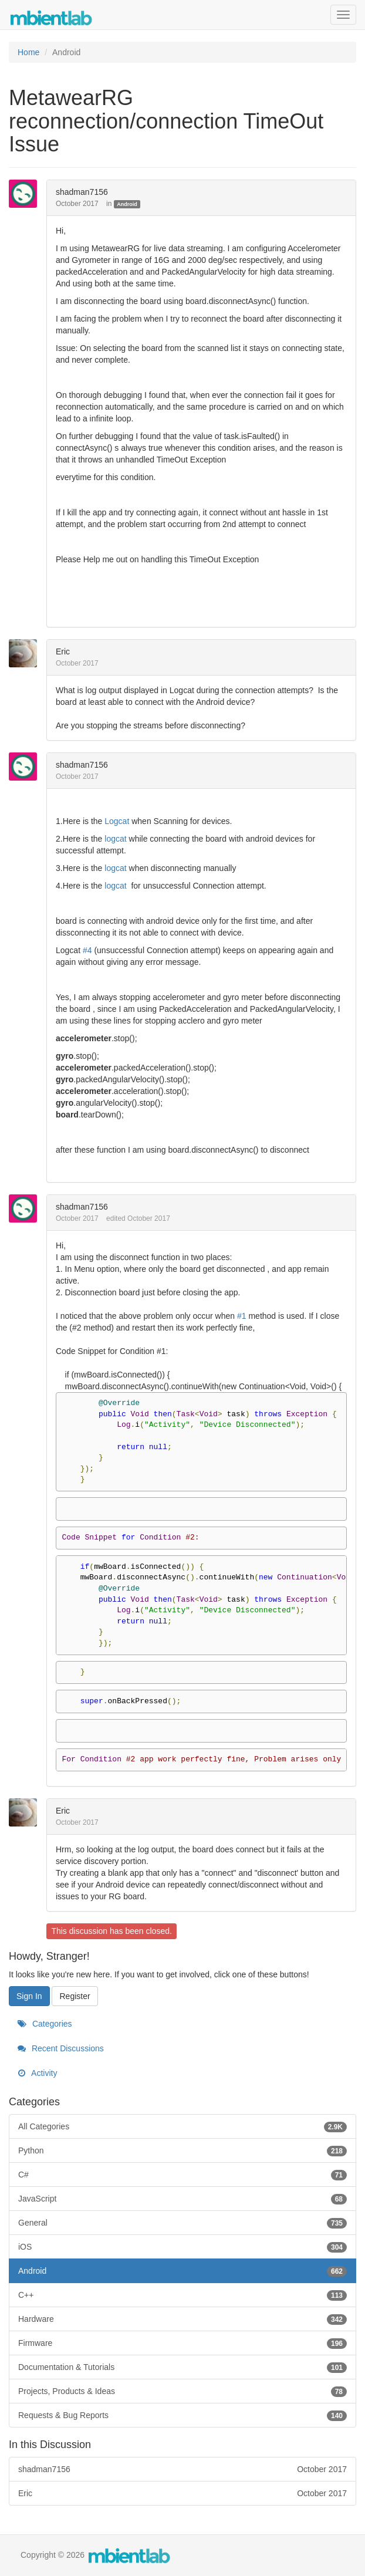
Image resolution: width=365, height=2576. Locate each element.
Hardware (182, 2319)
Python (182, 2150)
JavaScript (182, 2198)
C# (182, 2174)
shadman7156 (82, 192)
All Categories (182, 2126)
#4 (87, 950)
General (182, 2223)
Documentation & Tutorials (182, 2367)
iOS (182, 2247)
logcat (115, 838)
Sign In (29, 1996)
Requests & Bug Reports (182, 2415)
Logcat (116, 821)
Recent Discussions (61, 2048)
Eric (63, 651)
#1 (241, 1316)
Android (127, 204)
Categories (45, 2023)
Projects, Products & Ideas (182, 2391)
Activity (37, 2073)
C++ (182, 2295)
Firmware (182, 2343)
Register (74, 1996)
